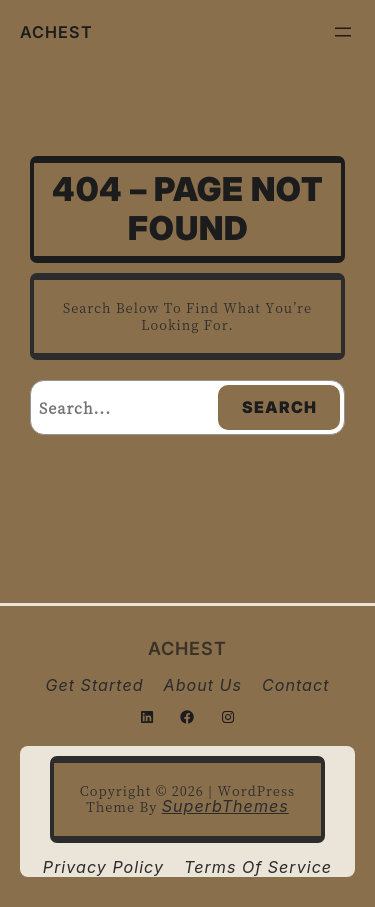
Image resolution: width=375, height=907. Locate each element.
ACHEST (56, 32)
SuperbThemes (225, 806)
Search (279, 407)
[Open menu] (343, 32)
